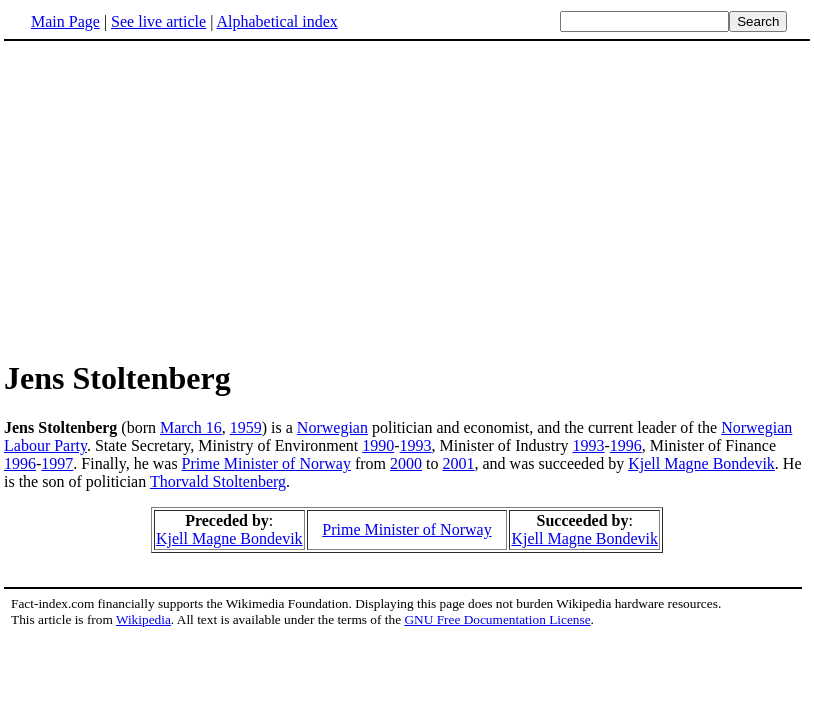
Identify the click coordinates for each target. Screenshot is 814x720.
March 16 (191, 427)
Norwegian (332, 427)
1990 (378, 445)
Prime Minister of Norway (266, 463)
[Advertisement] (407, 199)
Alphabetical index (276, 21)
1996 (626, 445)
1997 (57, 463)
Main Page (65, 21)
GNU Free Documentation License (497, 619)
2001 (458, 463)
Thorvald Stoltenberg (218, 481)
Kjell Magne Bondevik (701, 463)
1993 (416, 445)
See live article (158, 21)
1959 (246, 427)
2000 (406, 463)
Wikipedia (143, 619)
